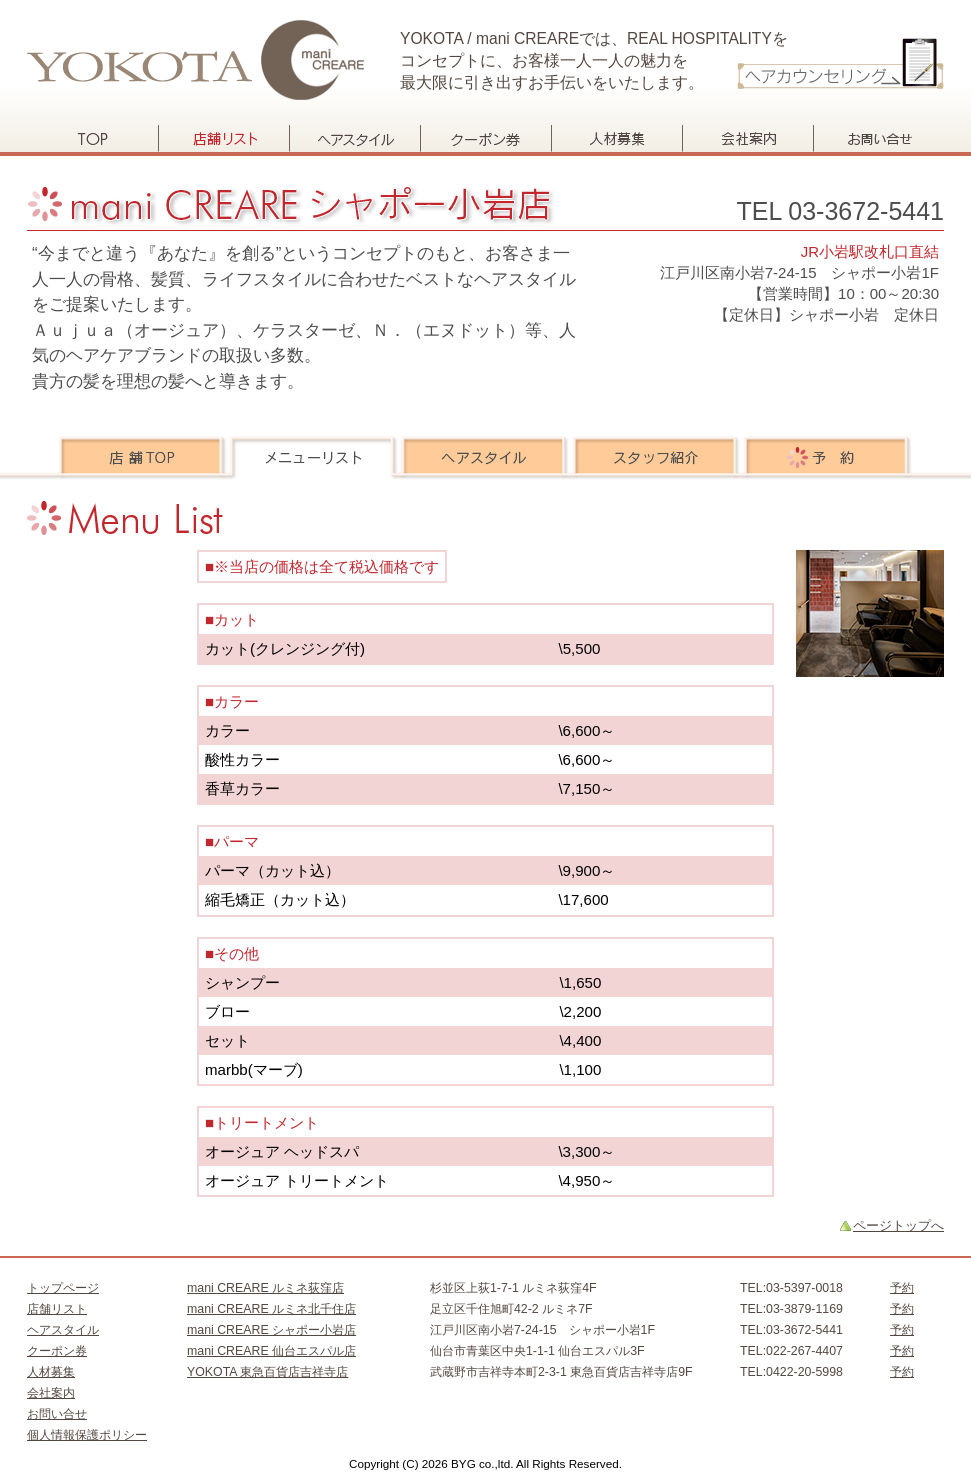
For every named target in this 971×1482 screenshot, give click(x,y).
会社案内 (747, 138)
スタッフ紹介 (656, 458)
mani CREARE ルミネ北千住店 (271, 1309)
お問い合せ (878, 138)
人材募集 (616, 138)
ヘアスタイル (354, 138)
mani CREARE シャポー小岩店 (271, 1330)
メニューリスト (314, 458)
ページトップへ (898, 1225)
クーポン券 (485, 138)
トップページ (92, 138)
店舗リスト (223, 138)
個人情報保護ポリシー (87, 1435)
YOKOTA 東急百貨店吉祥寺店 (267, 1372)
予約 (827, 458)
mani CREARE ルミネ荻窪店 (265, 1288)
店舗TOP (143, 458)
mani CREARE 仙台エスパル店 (271, 1351)
